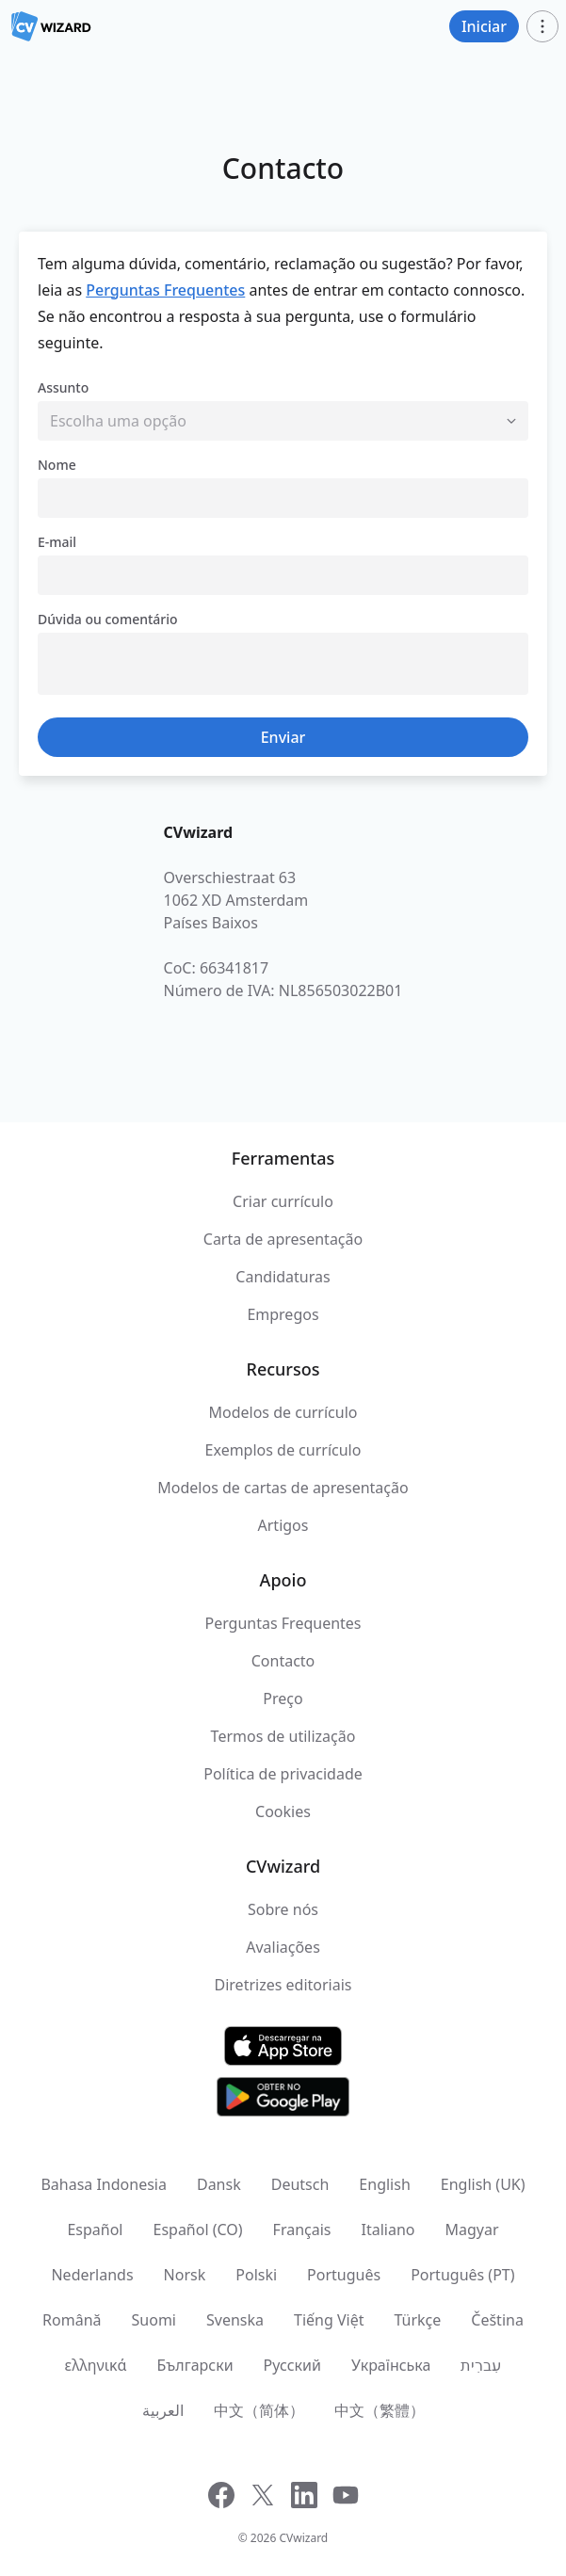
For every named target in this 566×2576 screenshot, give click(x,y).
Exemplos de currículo (283, 1450)
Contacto (283, 1660)
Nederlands (92, 2274)
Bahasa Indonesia (103, 2184)
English (384, 2184)
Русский (292, 2365)
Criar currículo (283, 1201)
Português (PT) (462, 2274)
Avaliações (283, 1947)
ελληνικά (96, 2365)
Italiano (388, 2229)
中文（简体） (259, 2410)
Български (194, 2365)
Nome (57, 465)
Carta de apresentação (283, 1239)
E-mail (57, 542)
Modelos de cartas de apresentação (282, 1487)
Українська (390, 2365)
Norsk (185, 2274)
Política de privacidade (283, 1773)
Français (302, 2229)
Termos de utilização (283, 1736)
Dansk (219, 2184)
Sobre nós (283, 1909)
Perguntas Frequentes (165, 290)
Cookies (283, 1811)
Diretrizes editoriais (283, 1984)
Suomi (154, 2320)
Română (71, 2320)
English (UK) (483, 2184)
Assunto (63, 387)
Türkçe (417, 2320)
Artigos (283, 1525)
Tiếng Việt (329, 2320)
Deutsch (300, 2184)
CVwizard (303, 2538)
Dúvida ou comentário (108, 619)
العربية (163, 2410)
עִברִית (481, 2365)
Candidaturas (282, 1276)
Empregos (282, 1314)
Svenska (235, 2320)
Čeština (497, 2320)
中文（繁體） (379, 2410)
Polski (256, 2274)
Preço (282, 1698)
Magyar (472, 2229)
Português (343, 2274)
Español (94, 2229)
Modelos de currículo (282, 1412)
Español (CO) (197, 2229)
